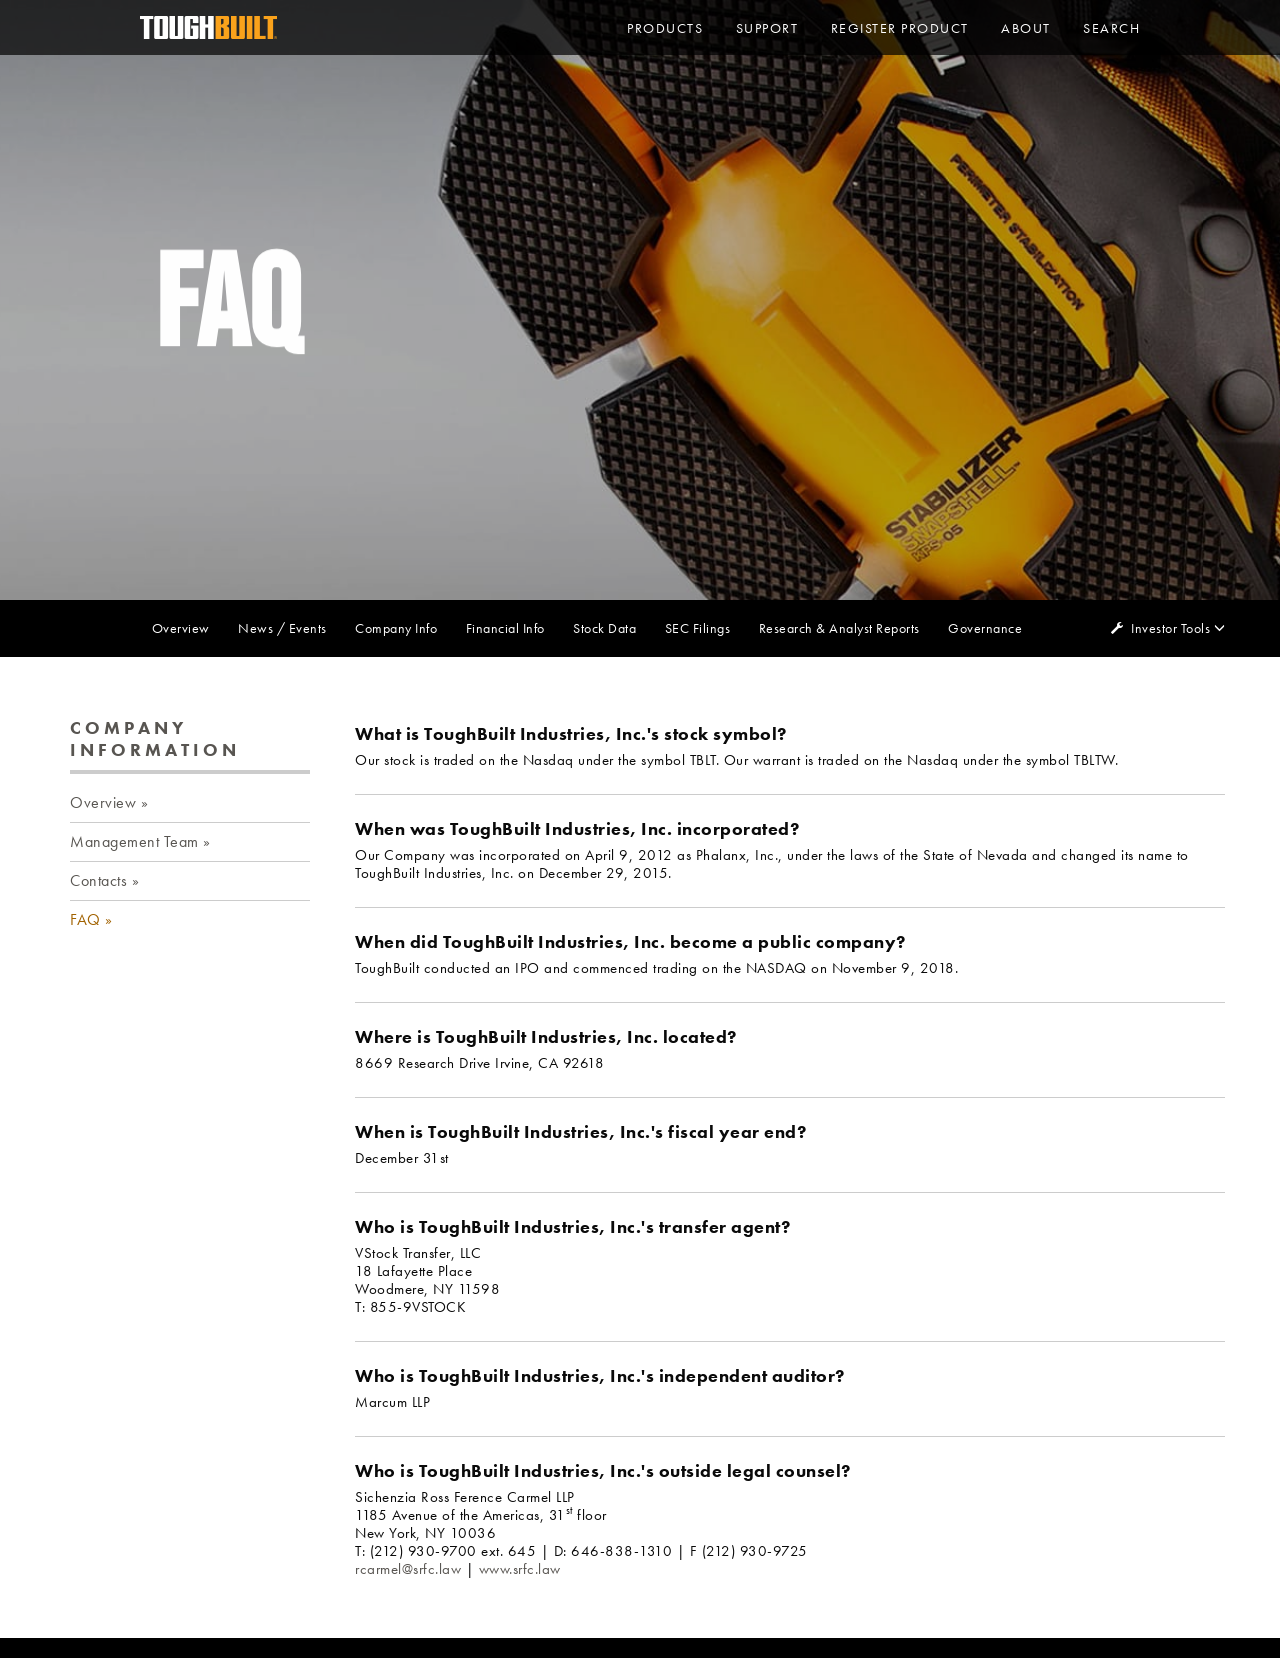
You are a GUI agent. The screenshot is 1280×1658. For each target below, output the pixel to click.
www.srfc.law (520, 1569)
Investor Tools (1172, 628)
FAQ (85, 919)
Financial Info (505, 628)
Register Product (900, 28)
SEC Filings (698, 628)
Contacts (98, 880)
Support (767, 28)
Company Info (396, 628)
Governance (985, 628)
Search (1111, 28)
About (1026, 28)
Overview (181, 628)
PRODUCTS (665, 28)
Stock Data (604, 628)
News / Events (282, 628)
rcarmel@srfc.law (408, 1569)
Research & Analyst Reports (839, 628)
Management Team (134, 841)
